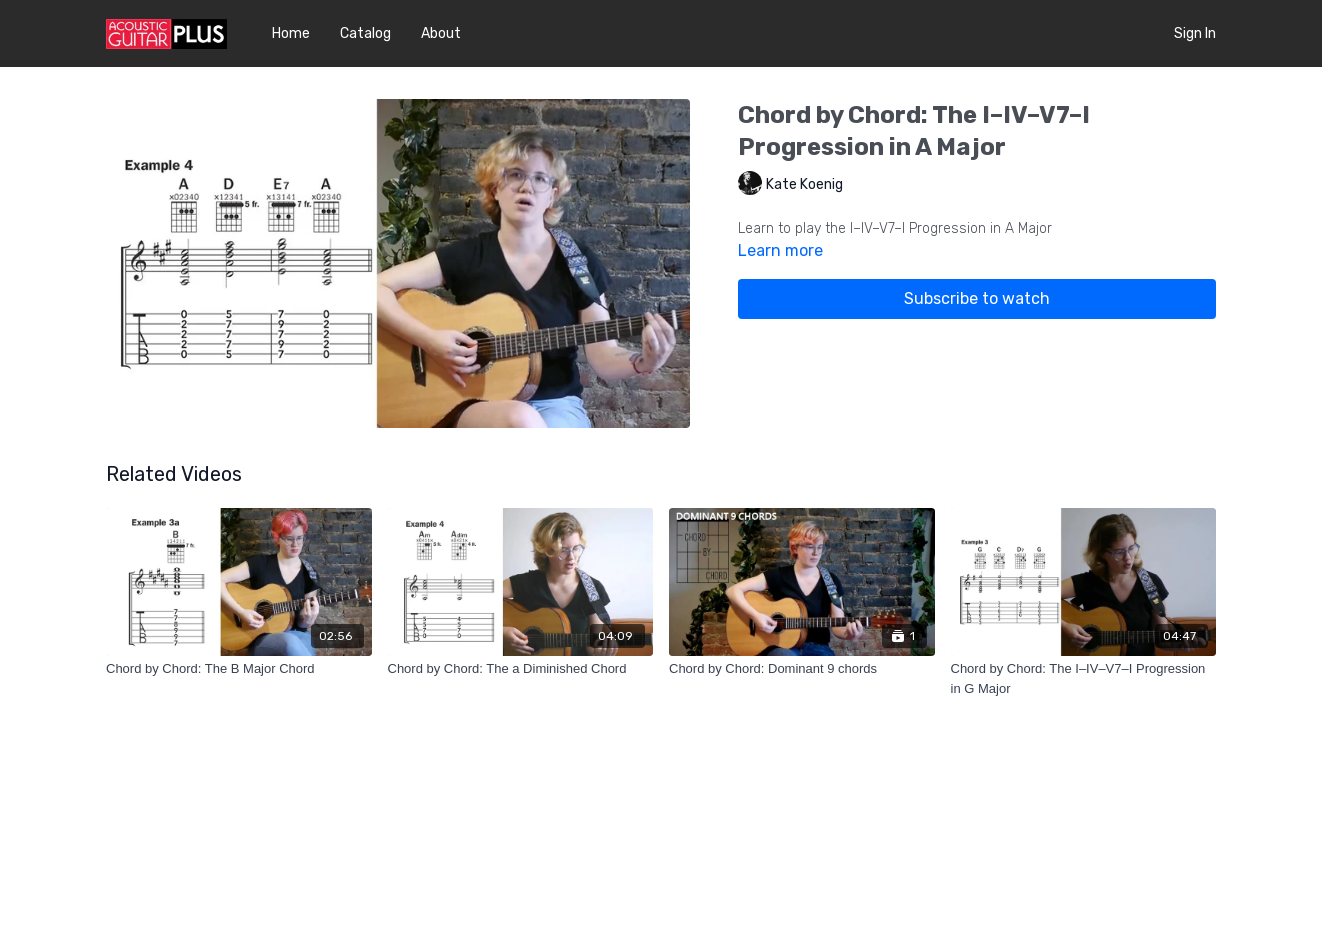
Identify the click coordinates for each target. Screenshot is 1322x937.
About (441, 33)
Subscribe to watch (977, 298)
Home (291, 33)
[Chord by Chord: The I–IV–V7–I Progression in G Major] (1084, 678)
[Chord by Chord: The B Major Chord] (239, 669)
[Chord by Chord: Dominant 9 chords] (802, 669)
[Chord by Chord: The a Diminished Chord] (521, 669)
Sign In (1195, 33)
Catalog (365, 33)
